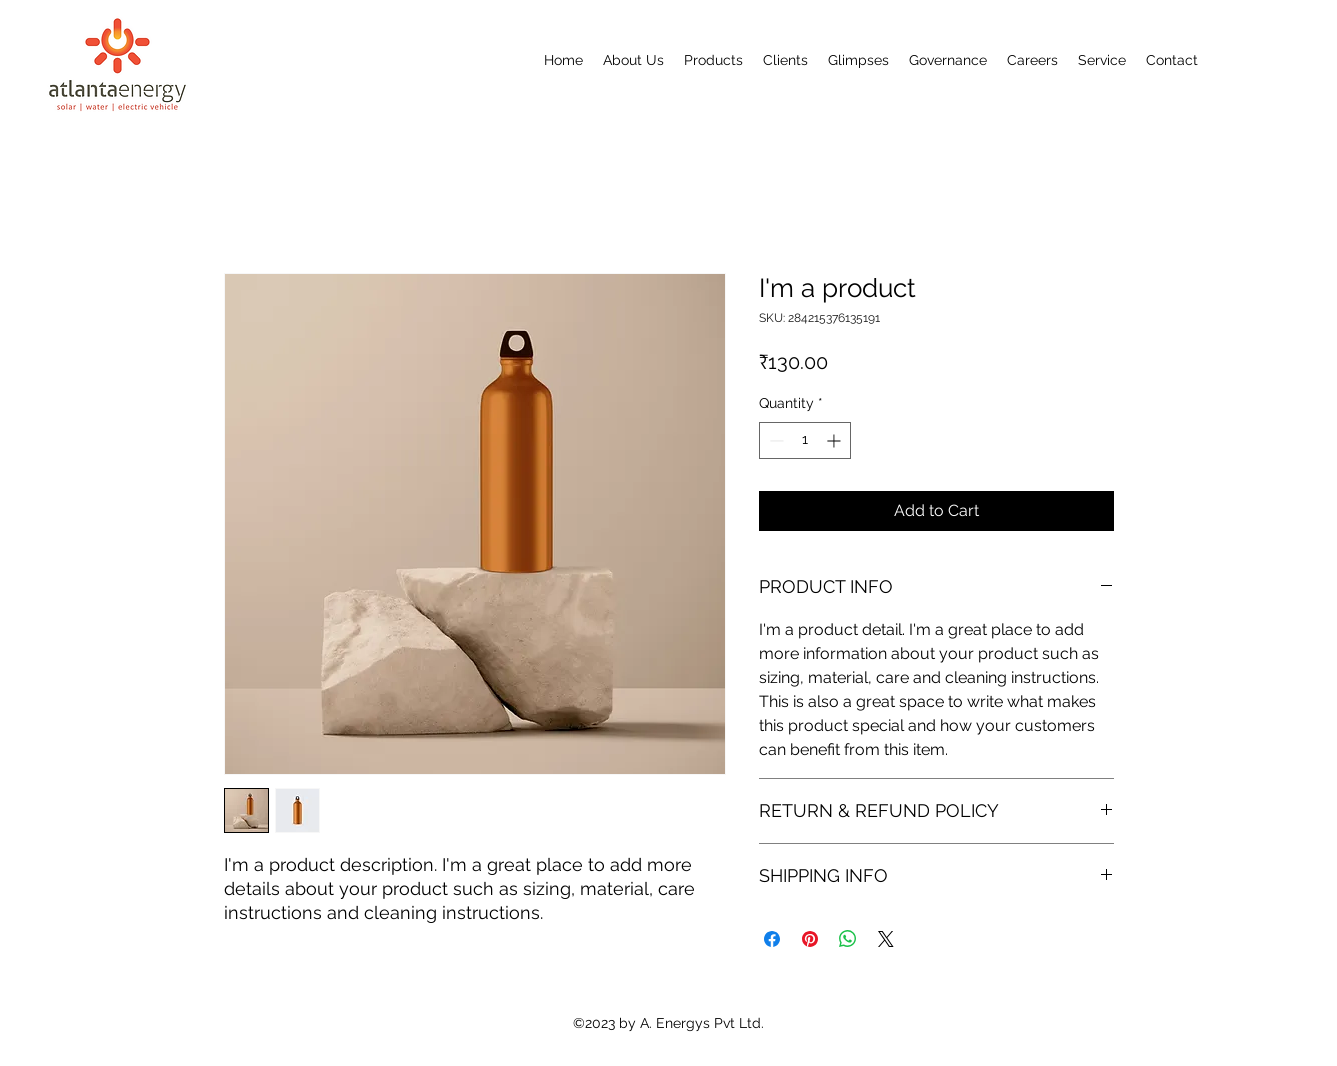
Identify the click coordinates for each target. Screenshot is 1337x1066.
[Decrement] (774, 440)
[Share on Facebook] (772, 939)
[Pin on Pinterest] (810, 939)
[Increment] (835, 440)
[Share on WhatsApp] (848, 939)
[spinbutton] (805, 440)
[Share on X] (886, 939)
